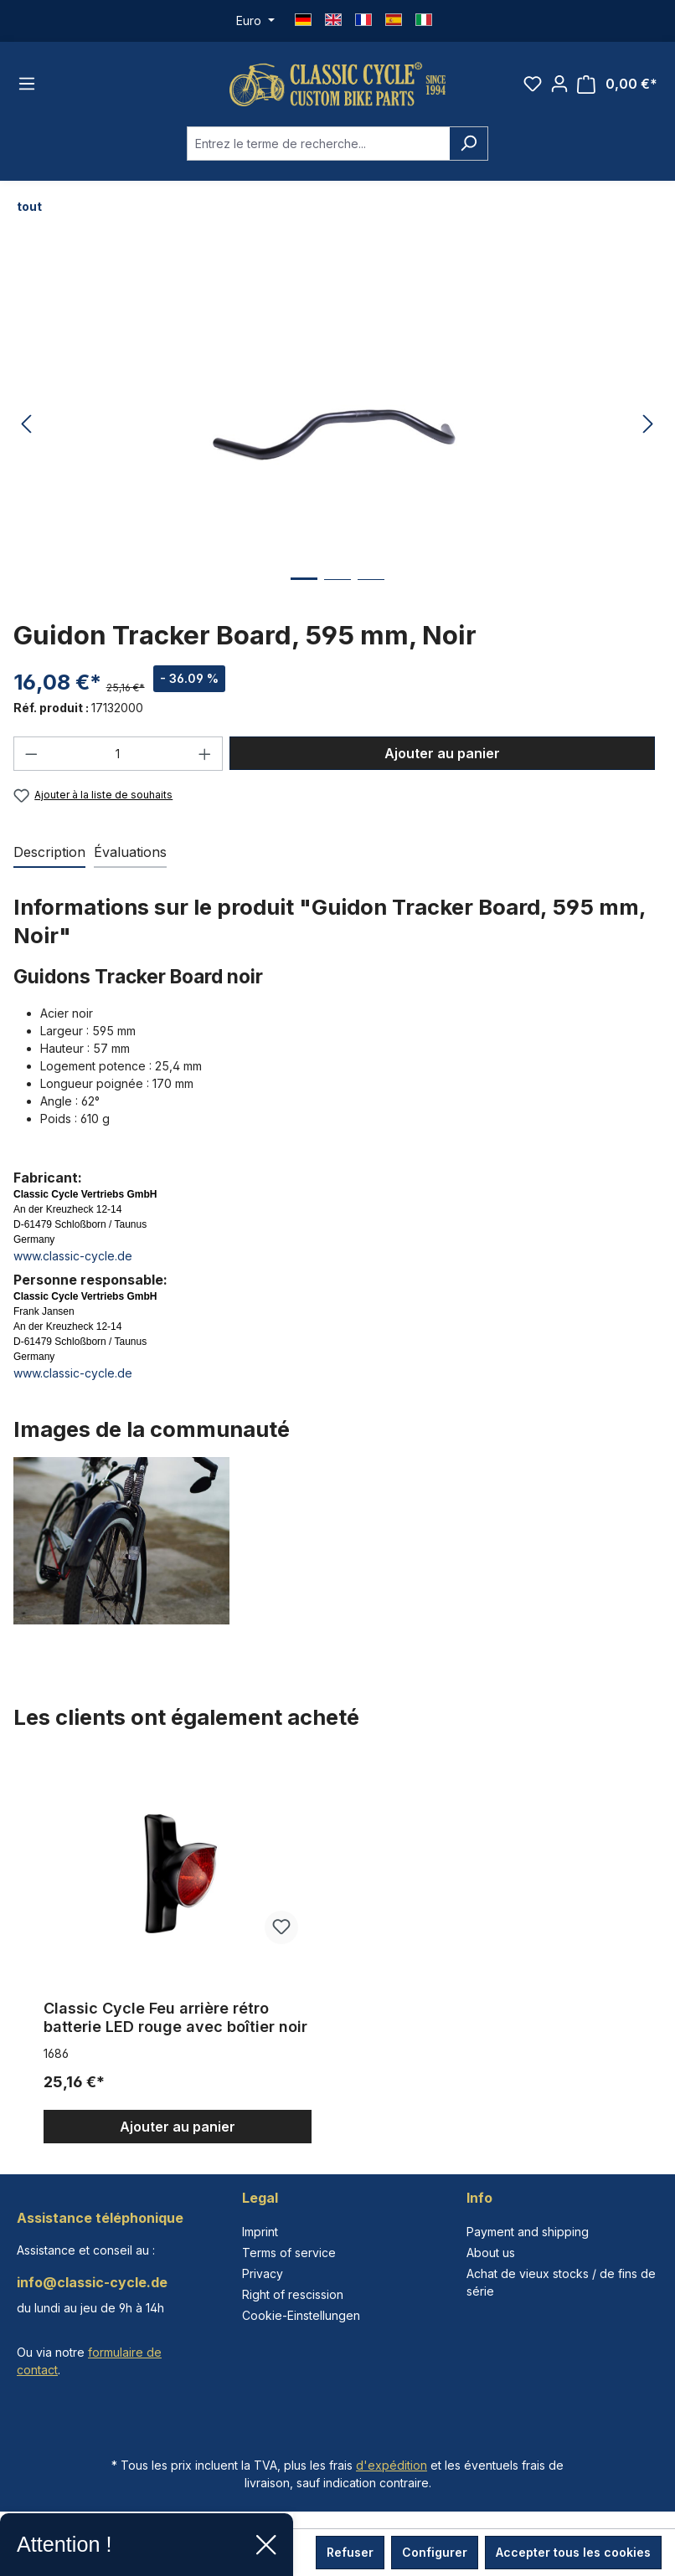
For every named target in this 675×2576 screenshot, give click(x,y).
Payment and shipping (527, 2231)
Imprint (260, 2231)
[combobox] (318, 143)
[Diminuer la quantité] (31, 753)
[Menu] (27, 84)
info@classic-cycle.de (92, 2282)
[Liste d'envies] (533, 84)
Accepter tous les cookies (573, 2552)
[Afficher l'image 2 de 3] (337, 592)
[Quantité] (118, 753)
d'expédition (391, 2465)
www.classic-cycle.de (72, 1256)
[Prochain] (648, 425)
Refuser (350, 2552)
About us (490, 2252)
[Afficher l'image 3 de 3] (371, 592)
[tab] (49, 853)
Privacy (262, 2273)
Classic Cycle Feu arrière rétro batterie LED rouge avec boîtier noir (175, 2017)
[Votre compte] (559, 84)
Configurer (434, 2552)
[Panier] (617, 84)
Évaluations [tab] (130, 852)
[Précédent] (26, 425)
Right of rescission (292, 2294)
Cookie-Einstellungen (301, 2315)
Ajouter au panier (442, 753)
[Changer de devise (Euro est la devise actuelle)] (255, 21)
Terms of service (289, 2252)
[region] (337, 1951)
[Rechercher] (468, 143)
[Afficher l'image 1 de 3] (304, 591)
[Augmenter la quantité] (205, 753)
